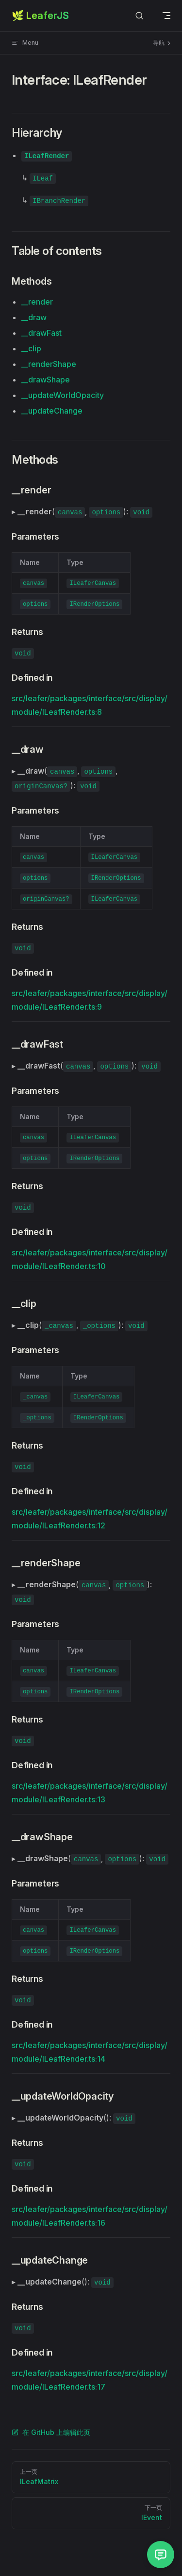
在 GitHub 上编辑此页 (51, 2432)
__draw (34, 317)
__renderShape (48, 364)
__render (37, 302)
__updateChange (52, 411)
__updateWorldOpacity (62, 395)
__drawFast (41, 333)
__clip (31, 348)
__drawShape (45, 379)
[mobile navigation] (166, 15)
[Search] (139, 15)
